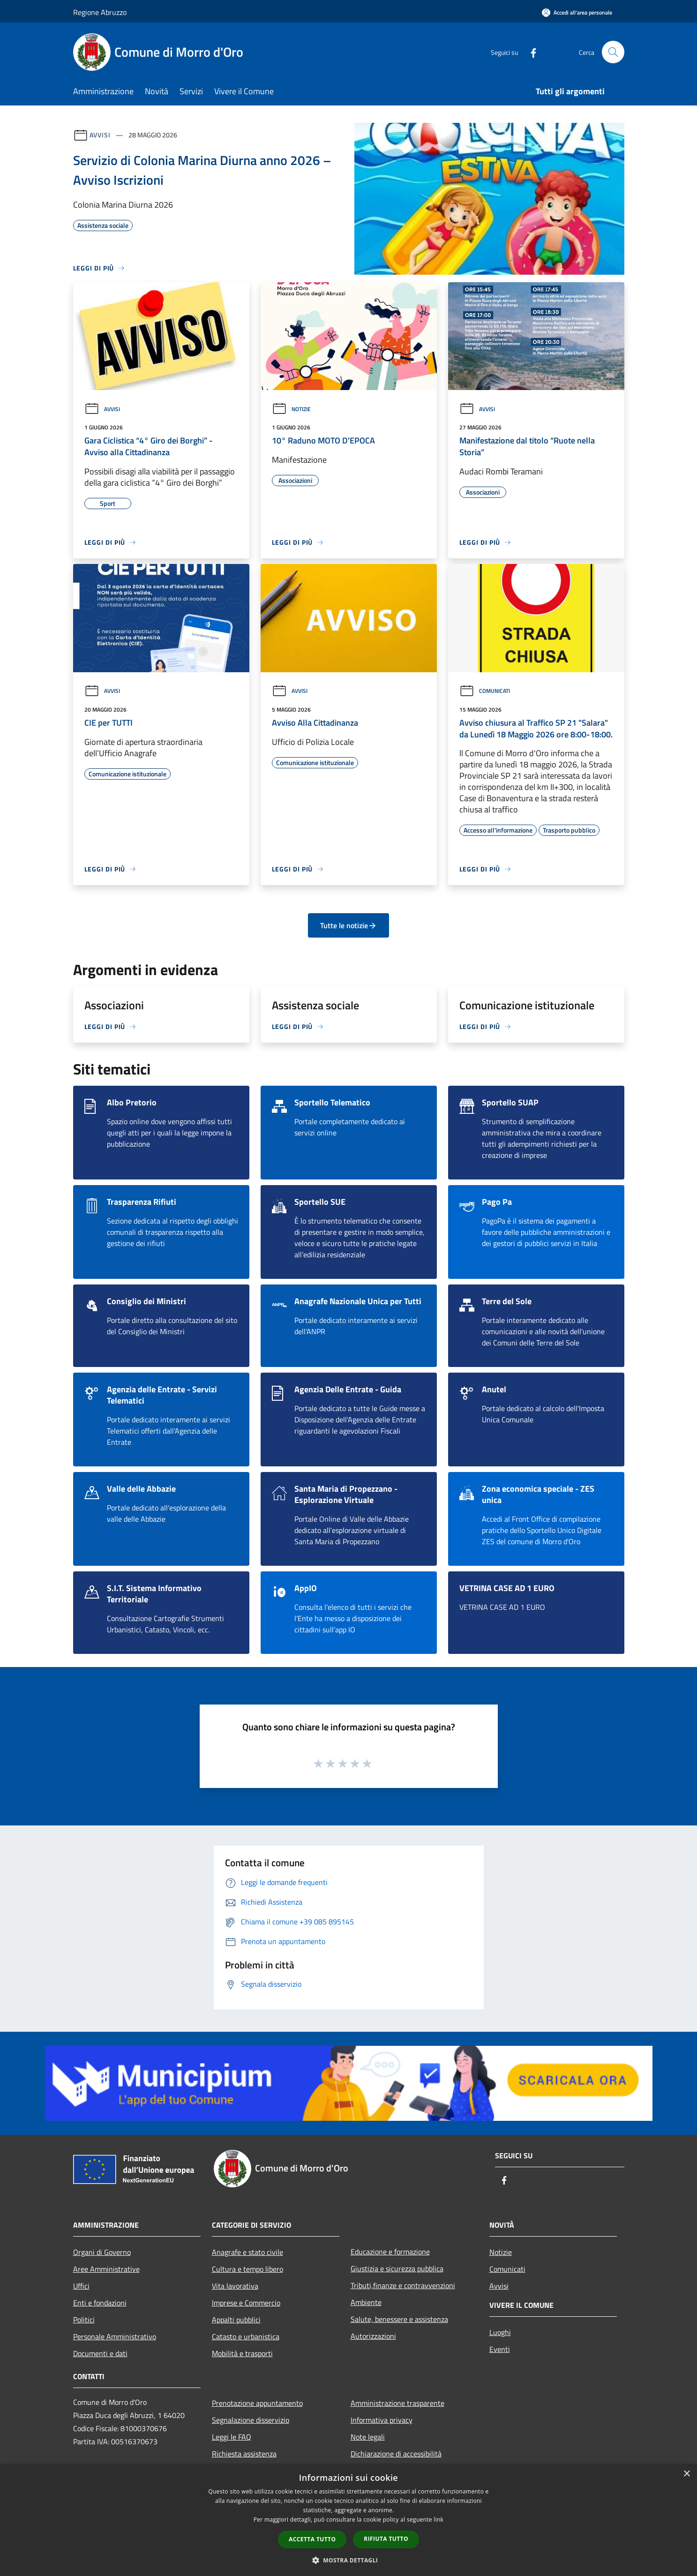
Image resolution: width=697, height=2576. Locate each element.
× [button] (686, 2474)
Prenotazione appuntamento (257, 2403)
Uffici (81, 2285)
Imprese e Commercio (246, 2302)
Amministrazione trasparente (397, 2403)
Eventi (499, 2349)
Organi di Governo (102, 2252)
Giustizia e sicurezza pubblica (397, 2268)
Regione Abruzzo (100, 12)
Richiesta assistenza (244, 2453)
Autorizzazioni (373, 2336)
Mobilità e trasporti (242, 2353)
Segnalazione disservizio (250, 2420)
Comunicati (484, 690)
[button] (348, 2560)
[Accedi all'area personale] (577, 12)
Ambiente (366, 2302)
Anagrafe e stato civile (247, 2252)
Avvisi (100, 135)
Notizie (291, 409)
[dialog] (348, 2520)
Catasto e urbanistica (245, 2336)
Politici (84, 2319)
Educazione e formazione (390, 2251)
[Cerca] (613, 52)
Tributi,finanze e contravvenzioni (403, 2285)
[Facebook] (529, 51)
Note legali (368, 2436)
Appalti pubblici (236, 2319)
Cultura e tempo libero (247, 2269)
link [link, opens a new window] (438, 2519)
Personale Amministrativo (114, 2336)
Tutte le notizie (348, 925)
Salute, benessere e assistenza (399, 2319)
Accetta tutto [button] (312, 2539)
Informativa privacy (381, 2420)
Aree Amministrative (106, 2269)
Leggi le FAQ (231, 2436)
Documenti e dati (100, 2353)
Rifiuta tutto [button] (386, 2539)
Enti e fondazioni (100, 2302)
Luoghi (500, 2332)
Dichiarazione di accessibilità (396, 2453)
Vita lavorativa (235, 2285)
